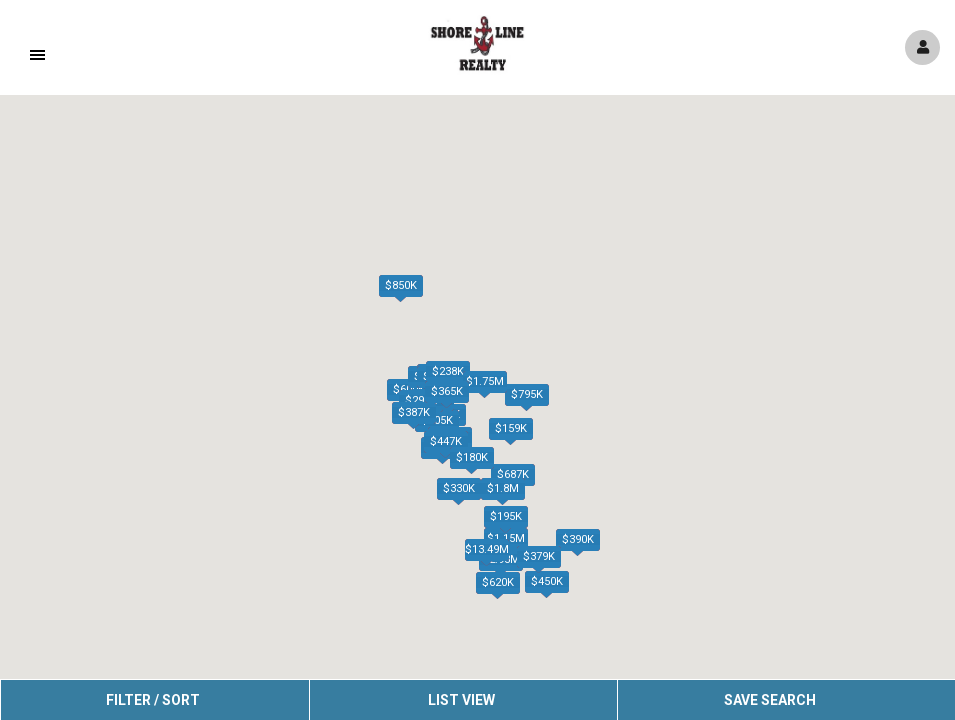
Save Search (770, 700)
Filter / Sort (153, 700)
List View (461, 700)
